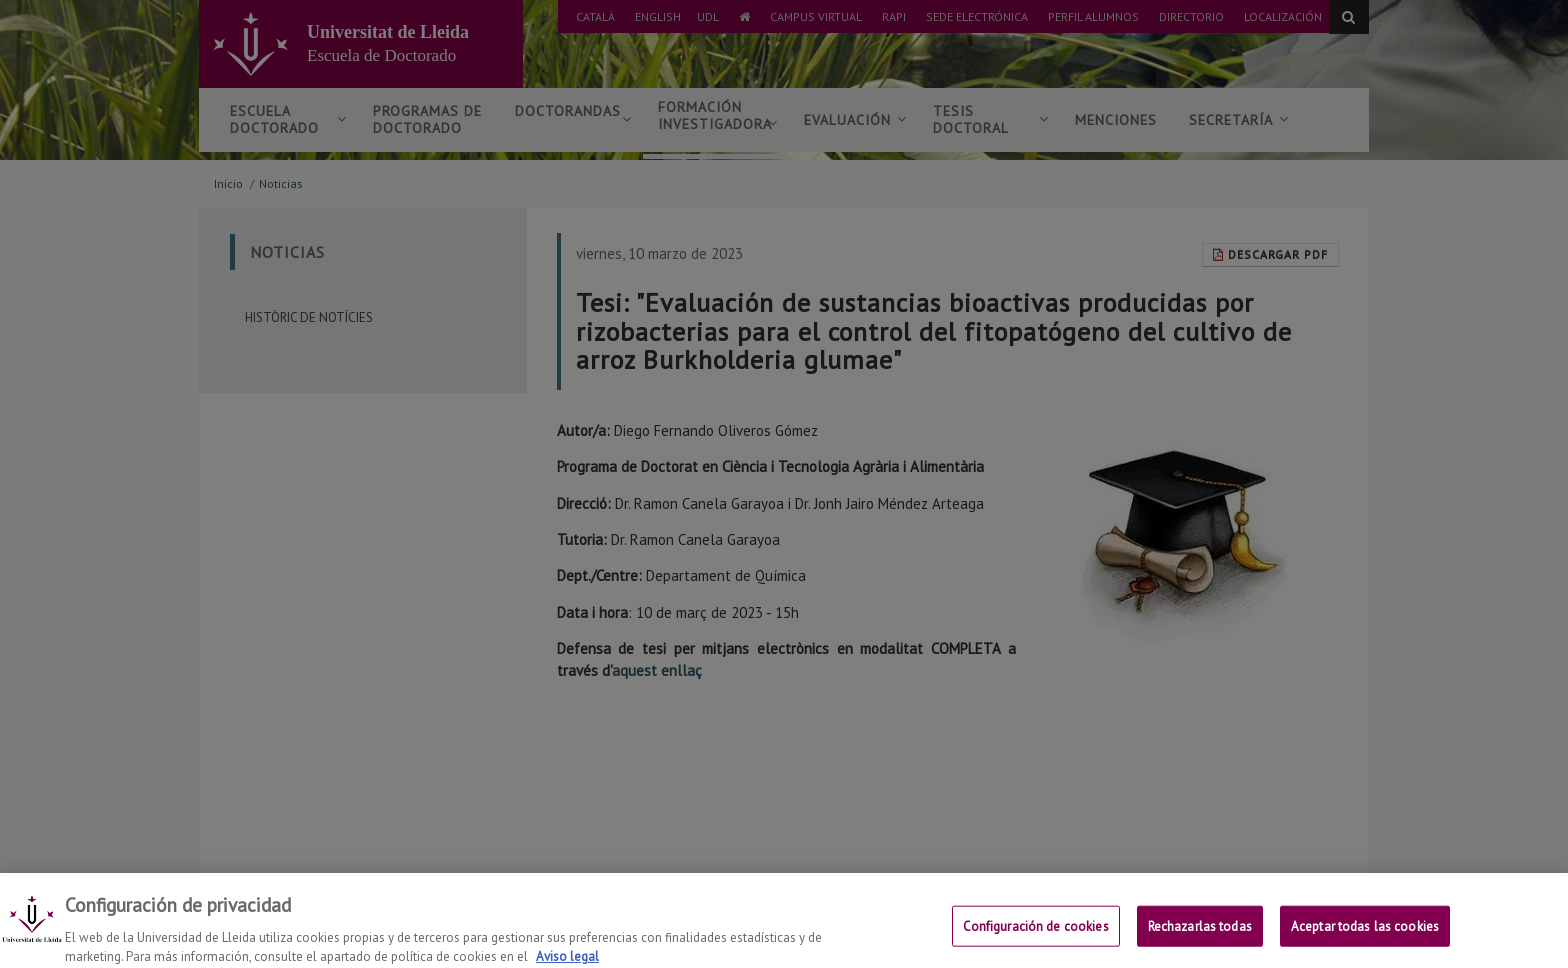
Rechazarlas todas (1200, 938)
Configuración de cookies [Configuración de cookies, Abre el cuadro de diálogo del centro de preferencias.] (1036, 938)
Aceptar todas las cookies (1365, 938)
